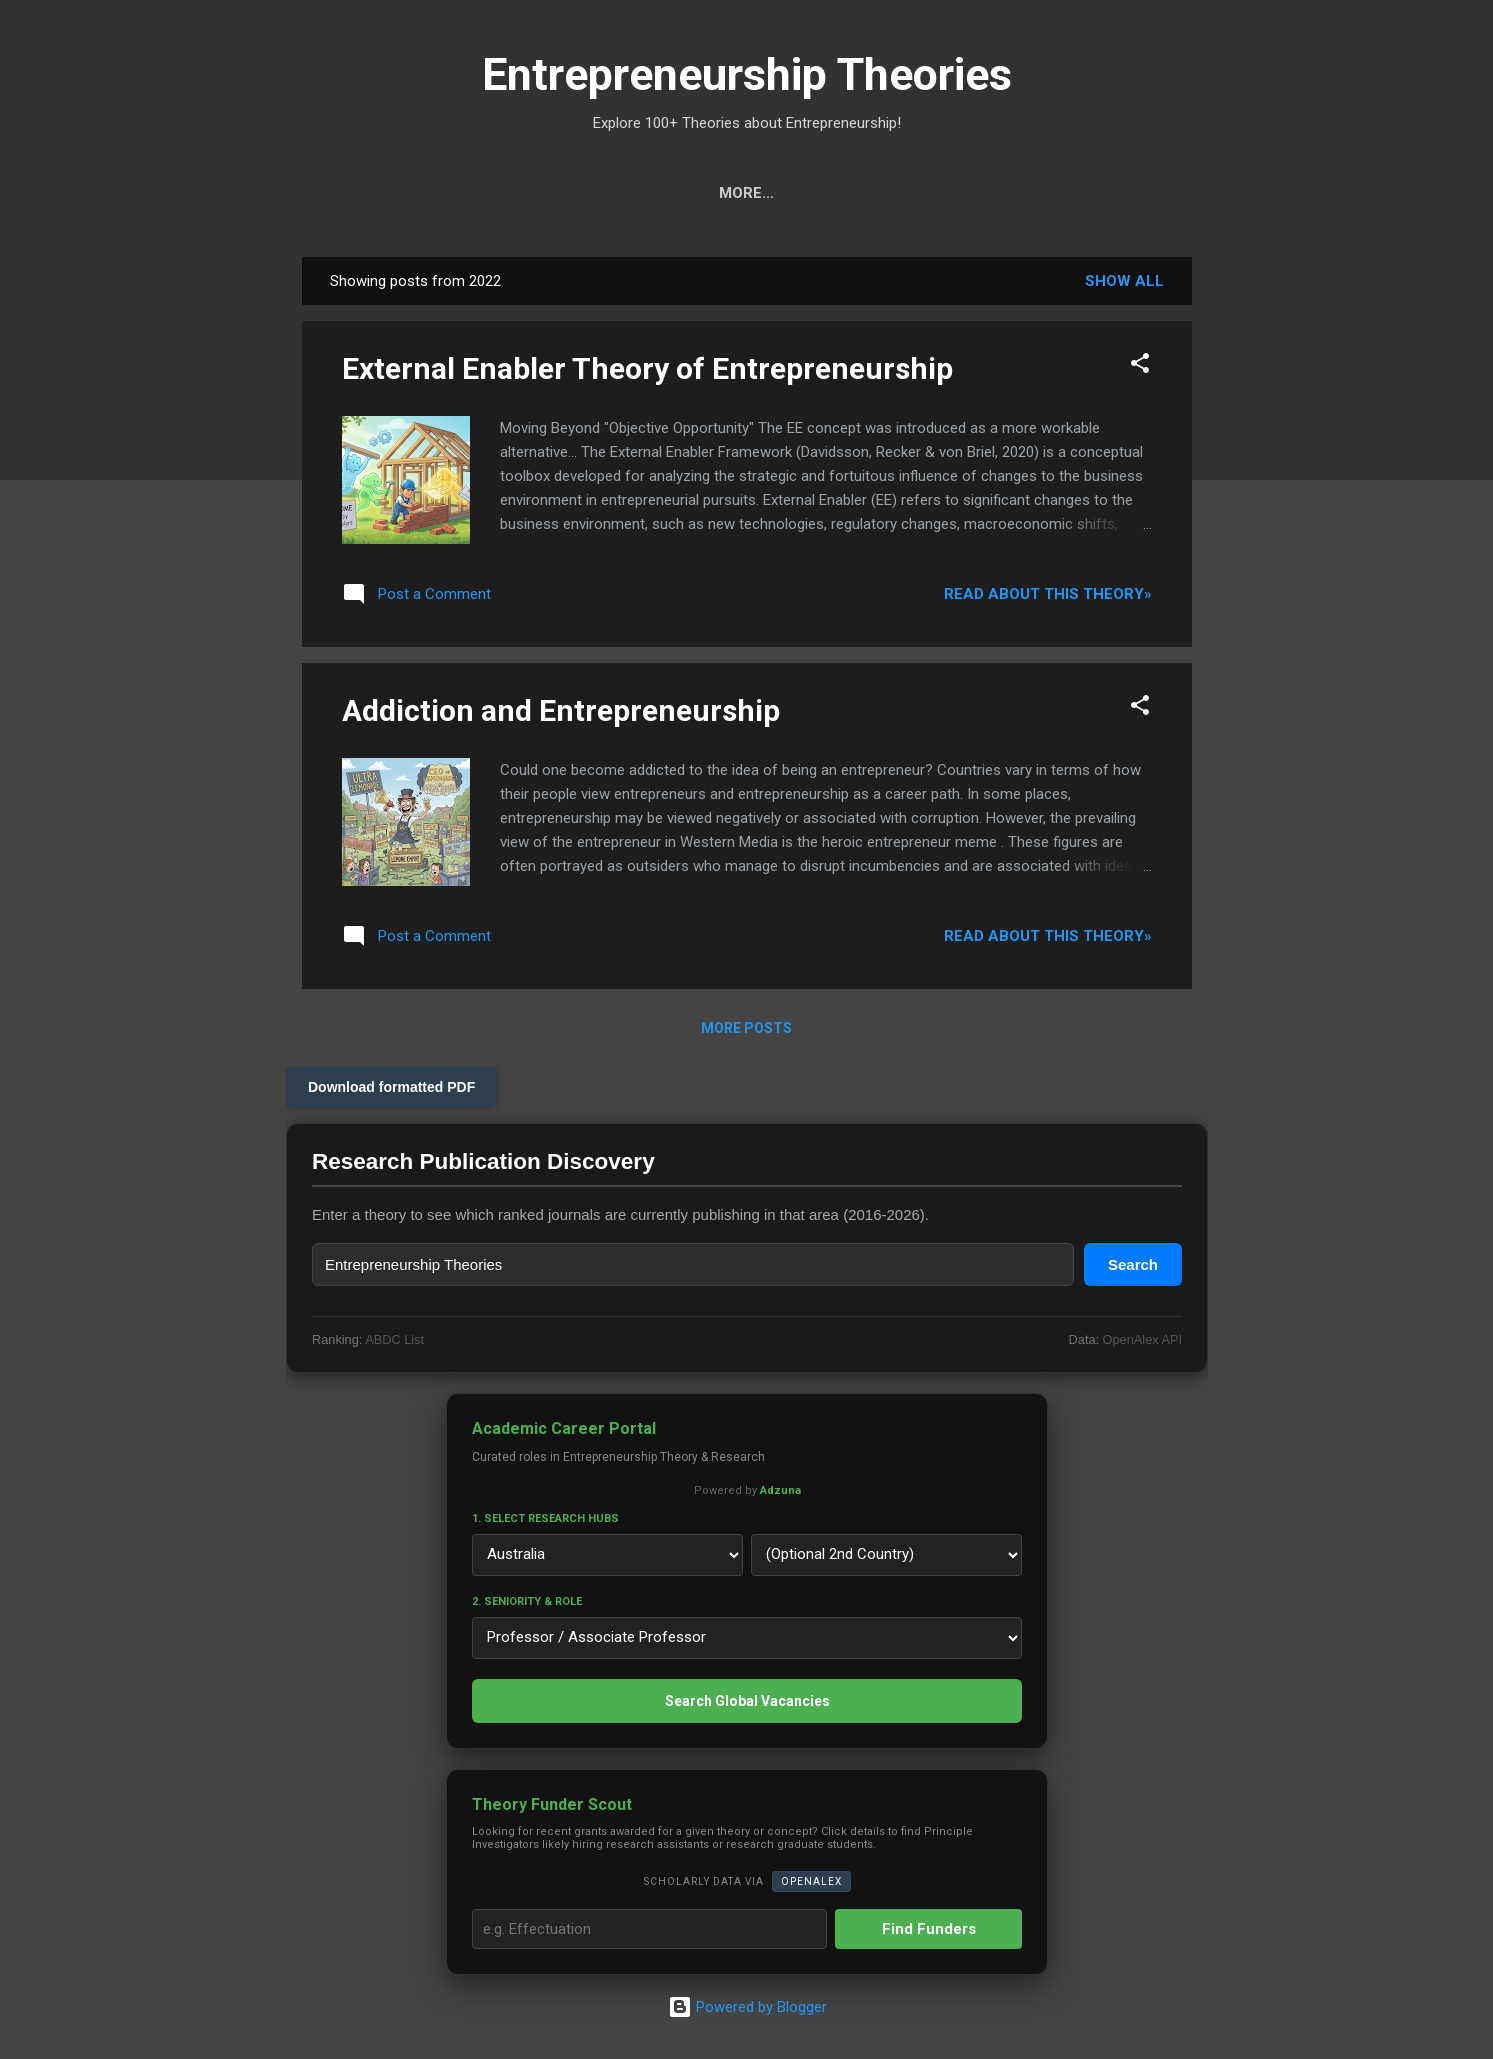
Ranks (884, 193)
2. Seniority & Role (527, 1601)
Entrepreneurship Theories (747, 74)
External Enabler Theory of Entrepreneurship (647, 368)
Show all (1124, 281)
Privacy (1066, 193)
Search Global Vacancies (746, 1701)
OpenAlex (810, 1881)
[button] (1140, 366)
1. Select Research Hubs (545, 1518)
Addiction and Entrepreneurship (561, 710)
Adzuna (779, 1490)
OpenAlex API (1141, 1339)
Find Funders (928, 1929)
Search (426, 193)
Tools (518, 193)
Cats (600, 193)
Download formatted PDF (391, 1087)
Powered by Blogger (746, 2007)
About (972, 193)
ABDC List (394, 1339)
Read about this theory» (1048, 594)
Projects (783, 193)
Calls (682, 193)
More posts (746, 1028)
